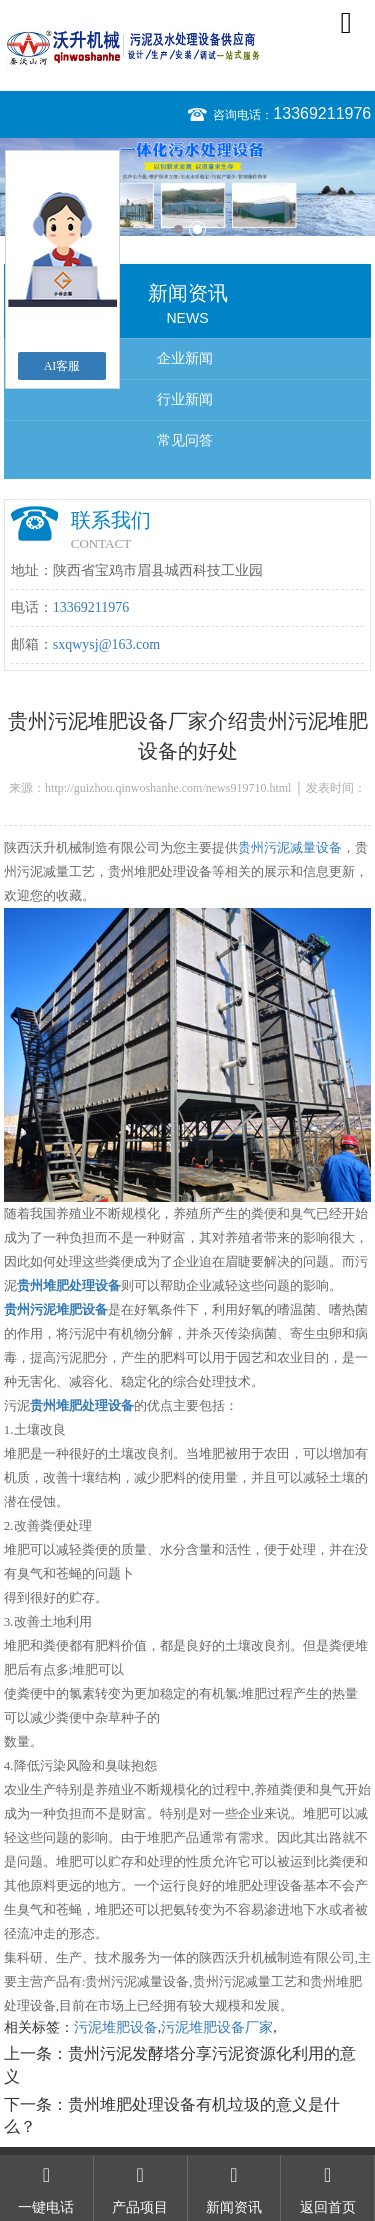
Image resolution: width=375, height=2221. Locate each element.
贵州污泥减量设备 (290, 847)
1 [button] (178, 229)
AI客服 (62, 366)
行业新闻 (185, 399)
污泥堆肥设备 (116, 2027)
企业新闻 (185, 358)
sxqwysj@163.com (106, 644)
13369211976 (322, 113)
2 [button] (197, 229)
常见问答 (185, 440)
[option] (187, 187)
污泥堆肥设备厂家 (217, 2027)
